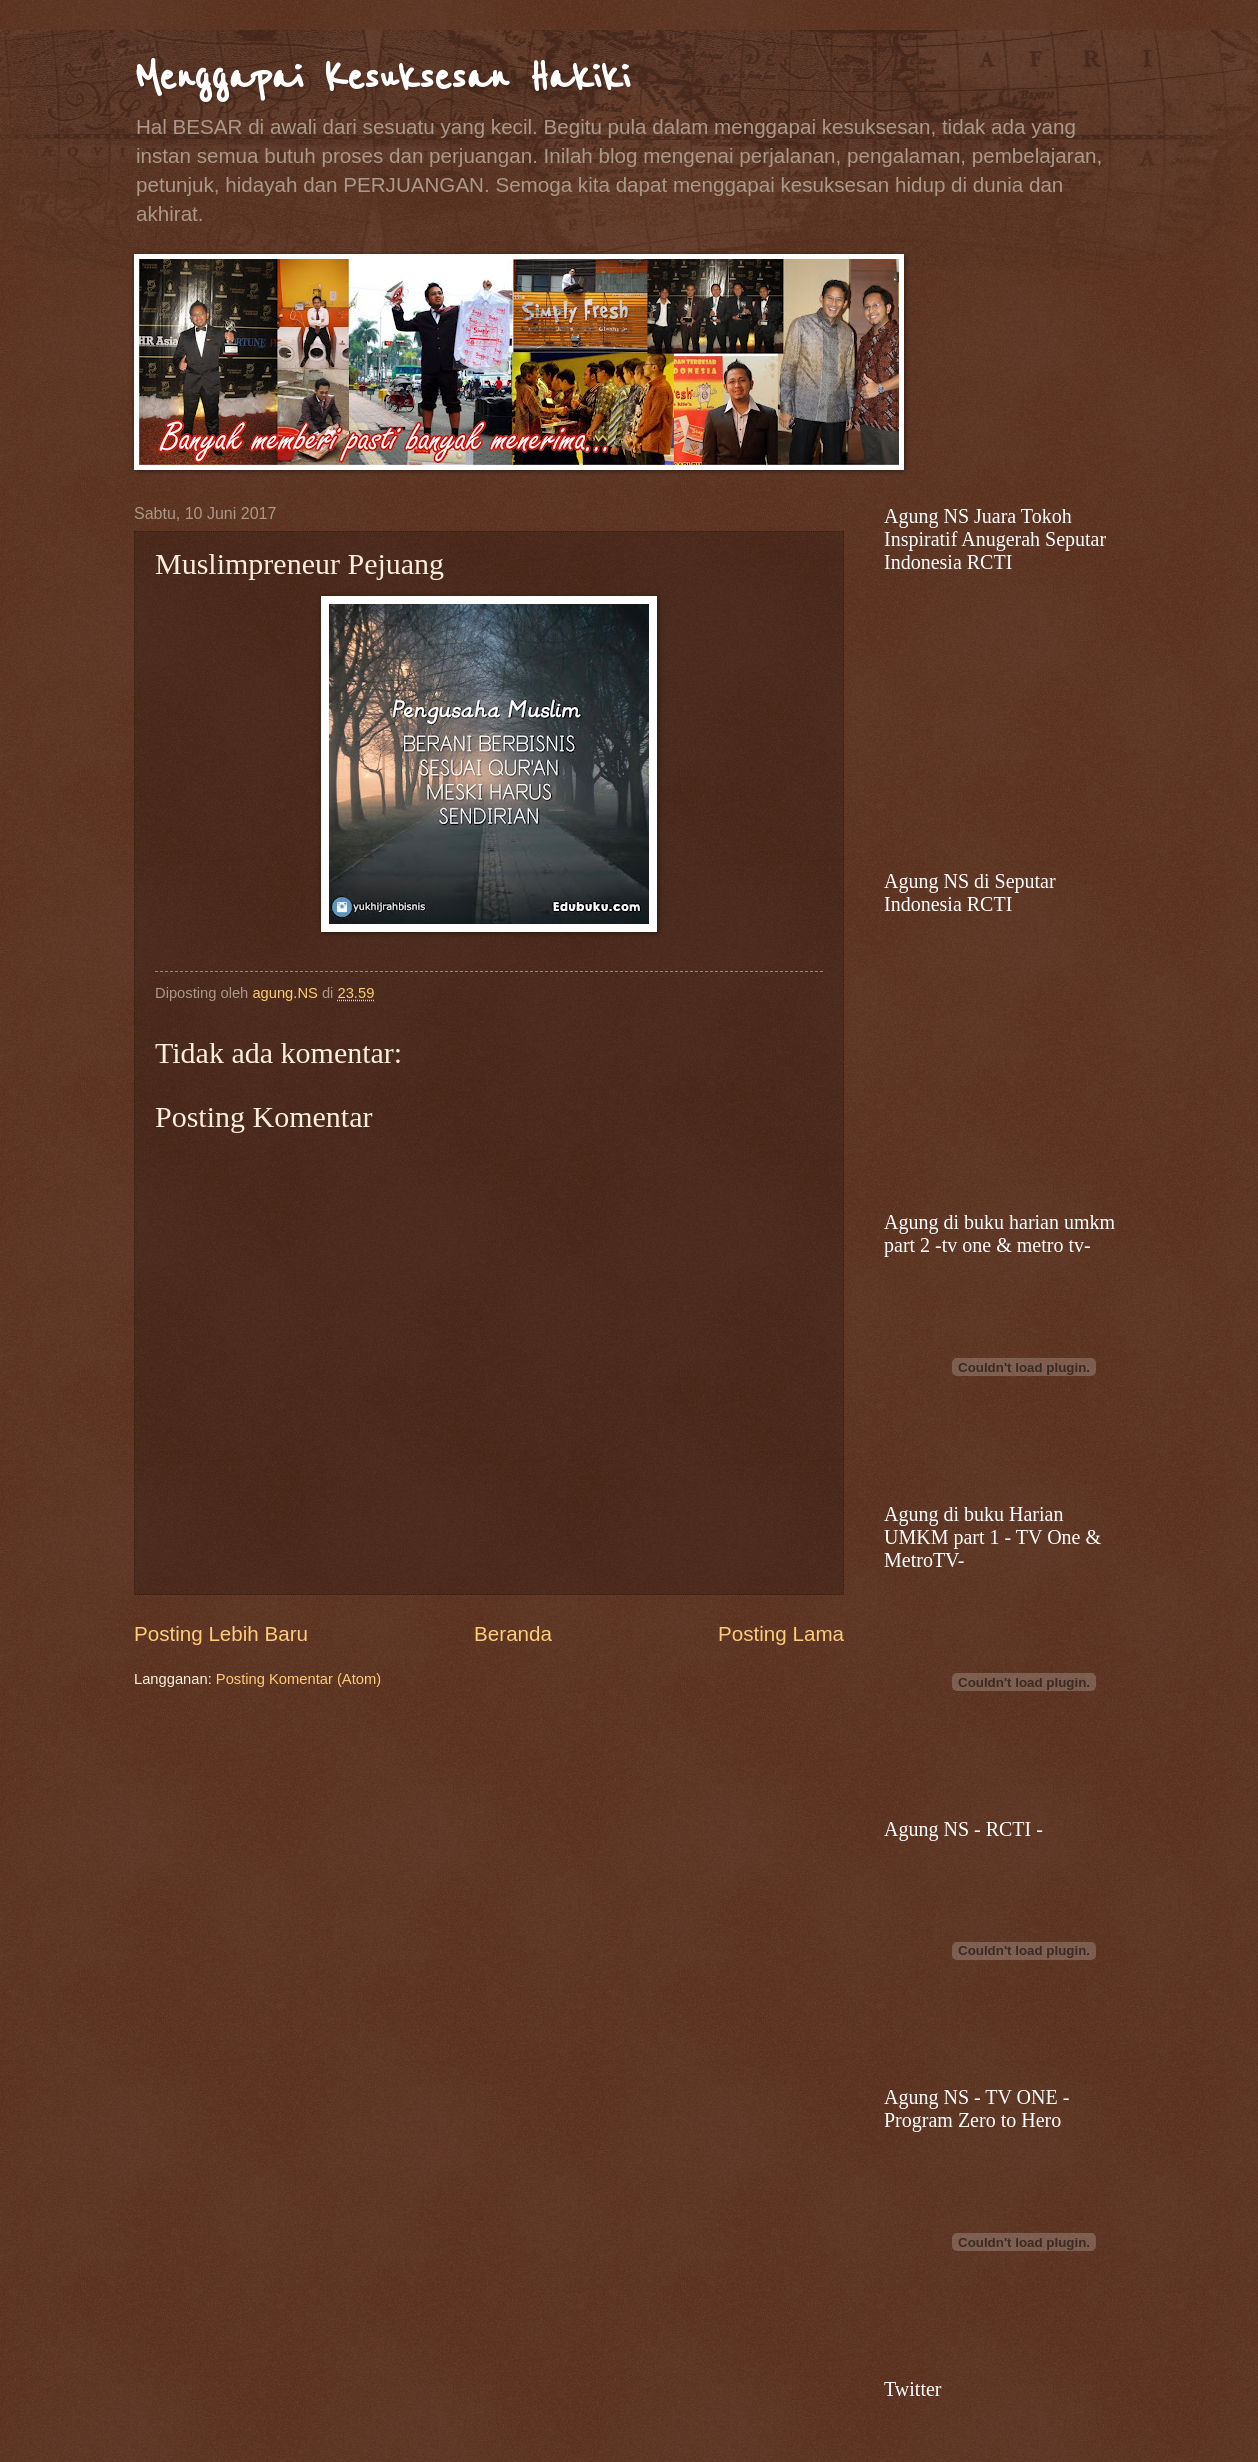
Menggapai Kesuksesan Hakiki (382, 77)
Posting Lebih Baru (221, 1633)
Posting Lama (781, 1633)
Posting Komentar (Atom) (298, 1679)
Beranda (513, 1633)
